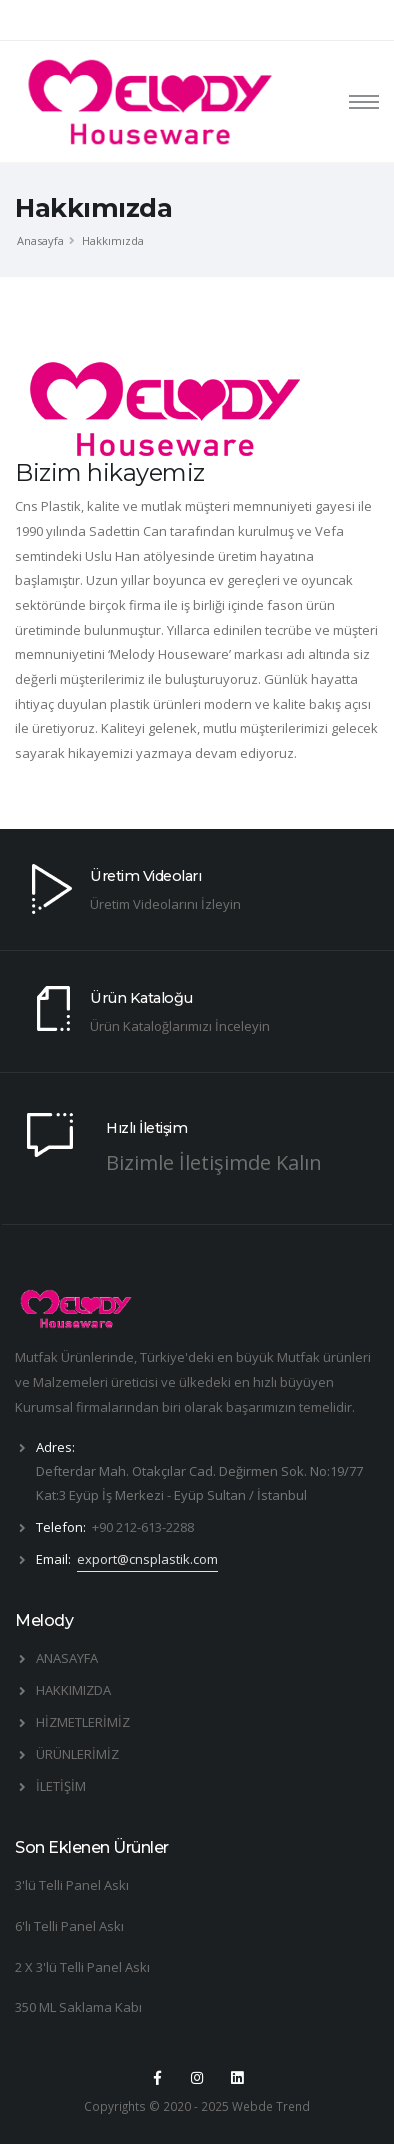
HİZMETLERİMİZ (83, 1722)
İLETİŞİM (61, 1786)
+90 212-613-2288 (143, 1527)
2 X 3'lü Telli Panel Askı (82, 1967)
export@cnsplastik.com (147, 1559)
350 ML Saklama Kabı (78, 2007)
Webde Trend (271, 2106)
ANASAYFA (67, 1658)
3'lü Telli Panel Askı (72, 1885)
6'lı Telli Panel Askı (69, 1926)
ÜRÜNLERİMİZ (77, 1754)
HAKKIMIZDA (73, 1690)
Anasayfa (40, 240)
